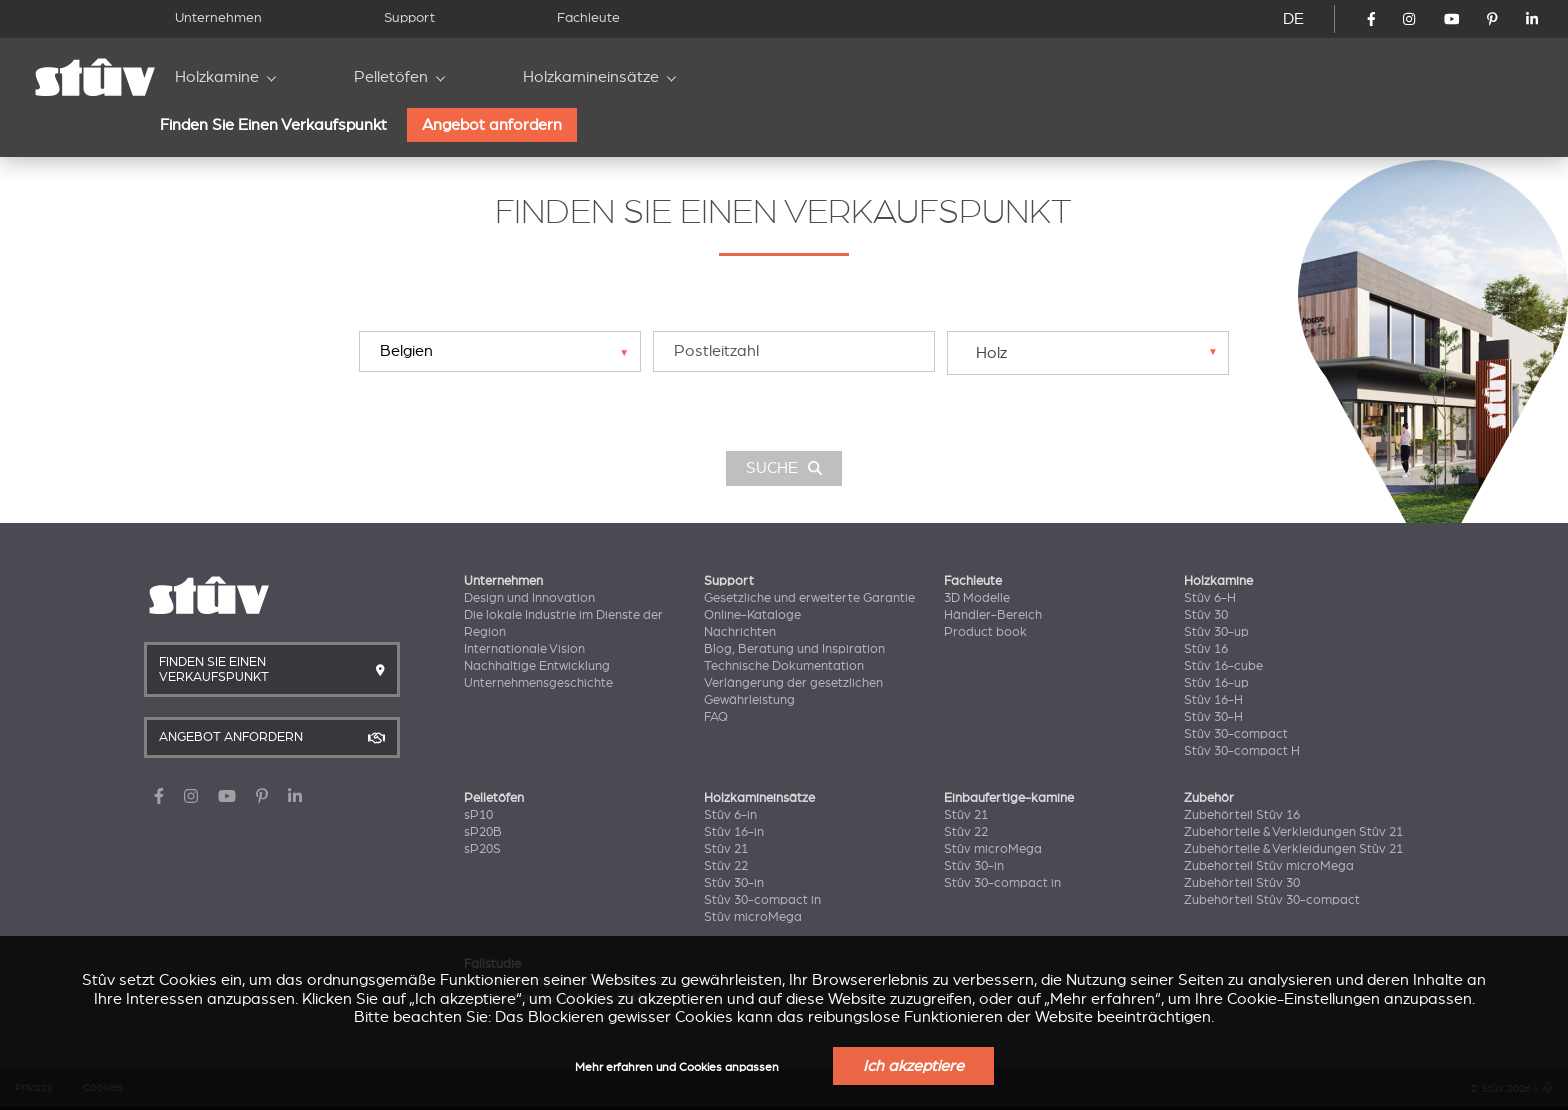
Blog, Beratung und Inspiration (794, 649)
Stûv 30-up (1216, 632)
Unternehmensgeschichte (538, 683)
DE (1293, 19)
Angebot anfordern (492, 125)
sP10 (478, 815)
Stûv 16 (1206, 649)
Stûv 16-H (1213, 700)
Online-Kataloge (752, 615)
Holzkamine (217, 77)
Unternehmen (218, 17)
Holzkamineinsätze (591, 77)
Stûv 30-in (734, 883)
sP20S (482, 849)
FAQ (716, 717)
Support (409, 17)
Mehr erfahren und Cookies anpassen (677, 1067)
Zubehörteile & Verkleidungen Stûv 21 (1293, 832)
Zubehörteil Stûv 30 (1242, 883)
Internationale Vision (524, 649)
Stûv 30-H (1213, 717)
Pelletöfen (391, 77)
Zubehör (1209, 798)
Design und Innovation (529, 598)
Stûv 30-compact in (762, 900)
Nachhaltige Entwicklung (537, 666)
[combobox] (1088, 352)
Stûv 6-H (1210, 598)
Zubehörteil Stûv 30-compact (1272, 900)
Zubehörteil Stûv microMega (1269, 866)
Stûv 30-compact (1236, 734)
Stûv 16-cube (1223, 666)
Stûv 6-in (730, 815)
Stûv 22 (726, 866)
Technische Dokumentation (784, 666)
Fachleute (588, 17)
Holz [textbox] (991, 353)
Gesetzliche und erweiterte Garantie (809, 598)
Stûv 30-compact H (1242, 751)
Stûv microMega (753, 917)
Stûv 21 (726, 849)
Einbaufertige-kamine (1009, 798)
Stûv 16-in (734, 832)
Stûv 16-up (1216, 683)
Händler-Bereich (993, 615)
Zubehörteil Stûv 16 (1242, 815)
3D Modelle (977, 598)
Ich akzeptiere (913, 1066)
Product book (985, 632)
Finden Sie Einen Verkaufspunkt (273, 125)
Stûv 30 (1206, 615)
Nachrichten (740, 632)
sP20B (483, 832)
